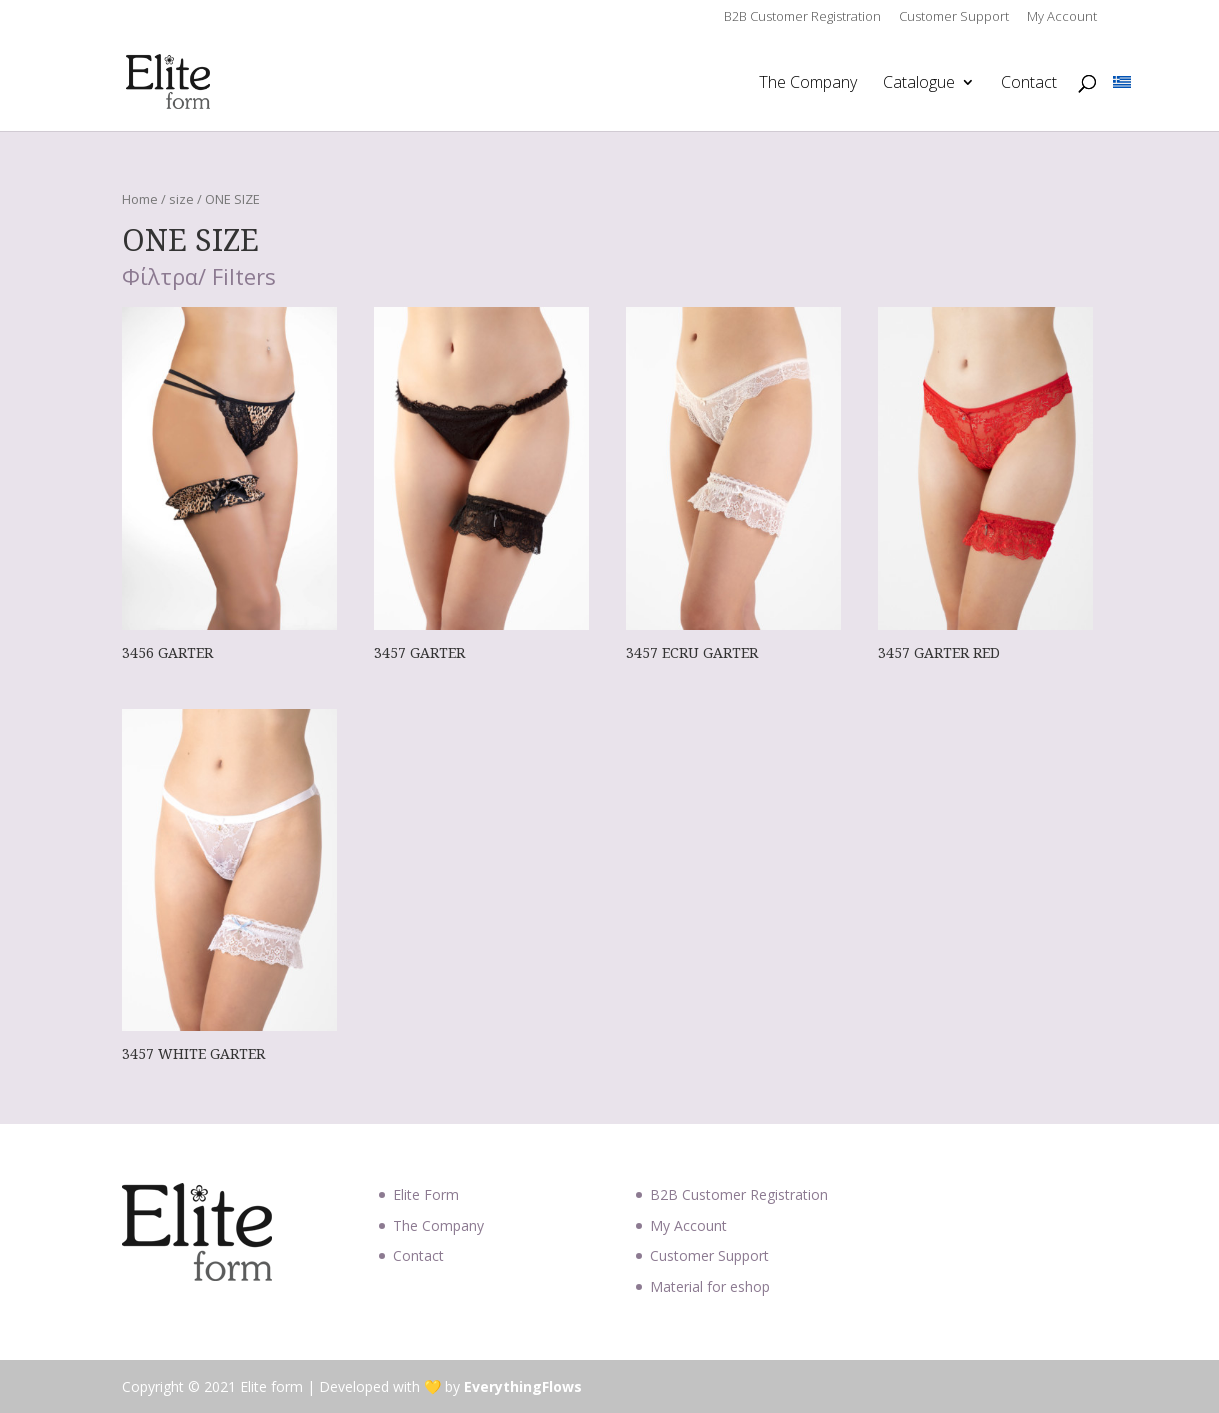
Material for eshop (710, 1286)
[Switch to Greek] (1122, 82)
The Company (808, 84)
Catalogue (919, 84)
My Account (1062, 17)
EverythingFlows (523, 1386)
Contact (1029, 84)
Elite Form (426, 1194)
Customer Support (954, 17)
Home (140, 199)
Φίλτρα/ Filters (199, 278)
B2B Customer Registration (802, 17)
